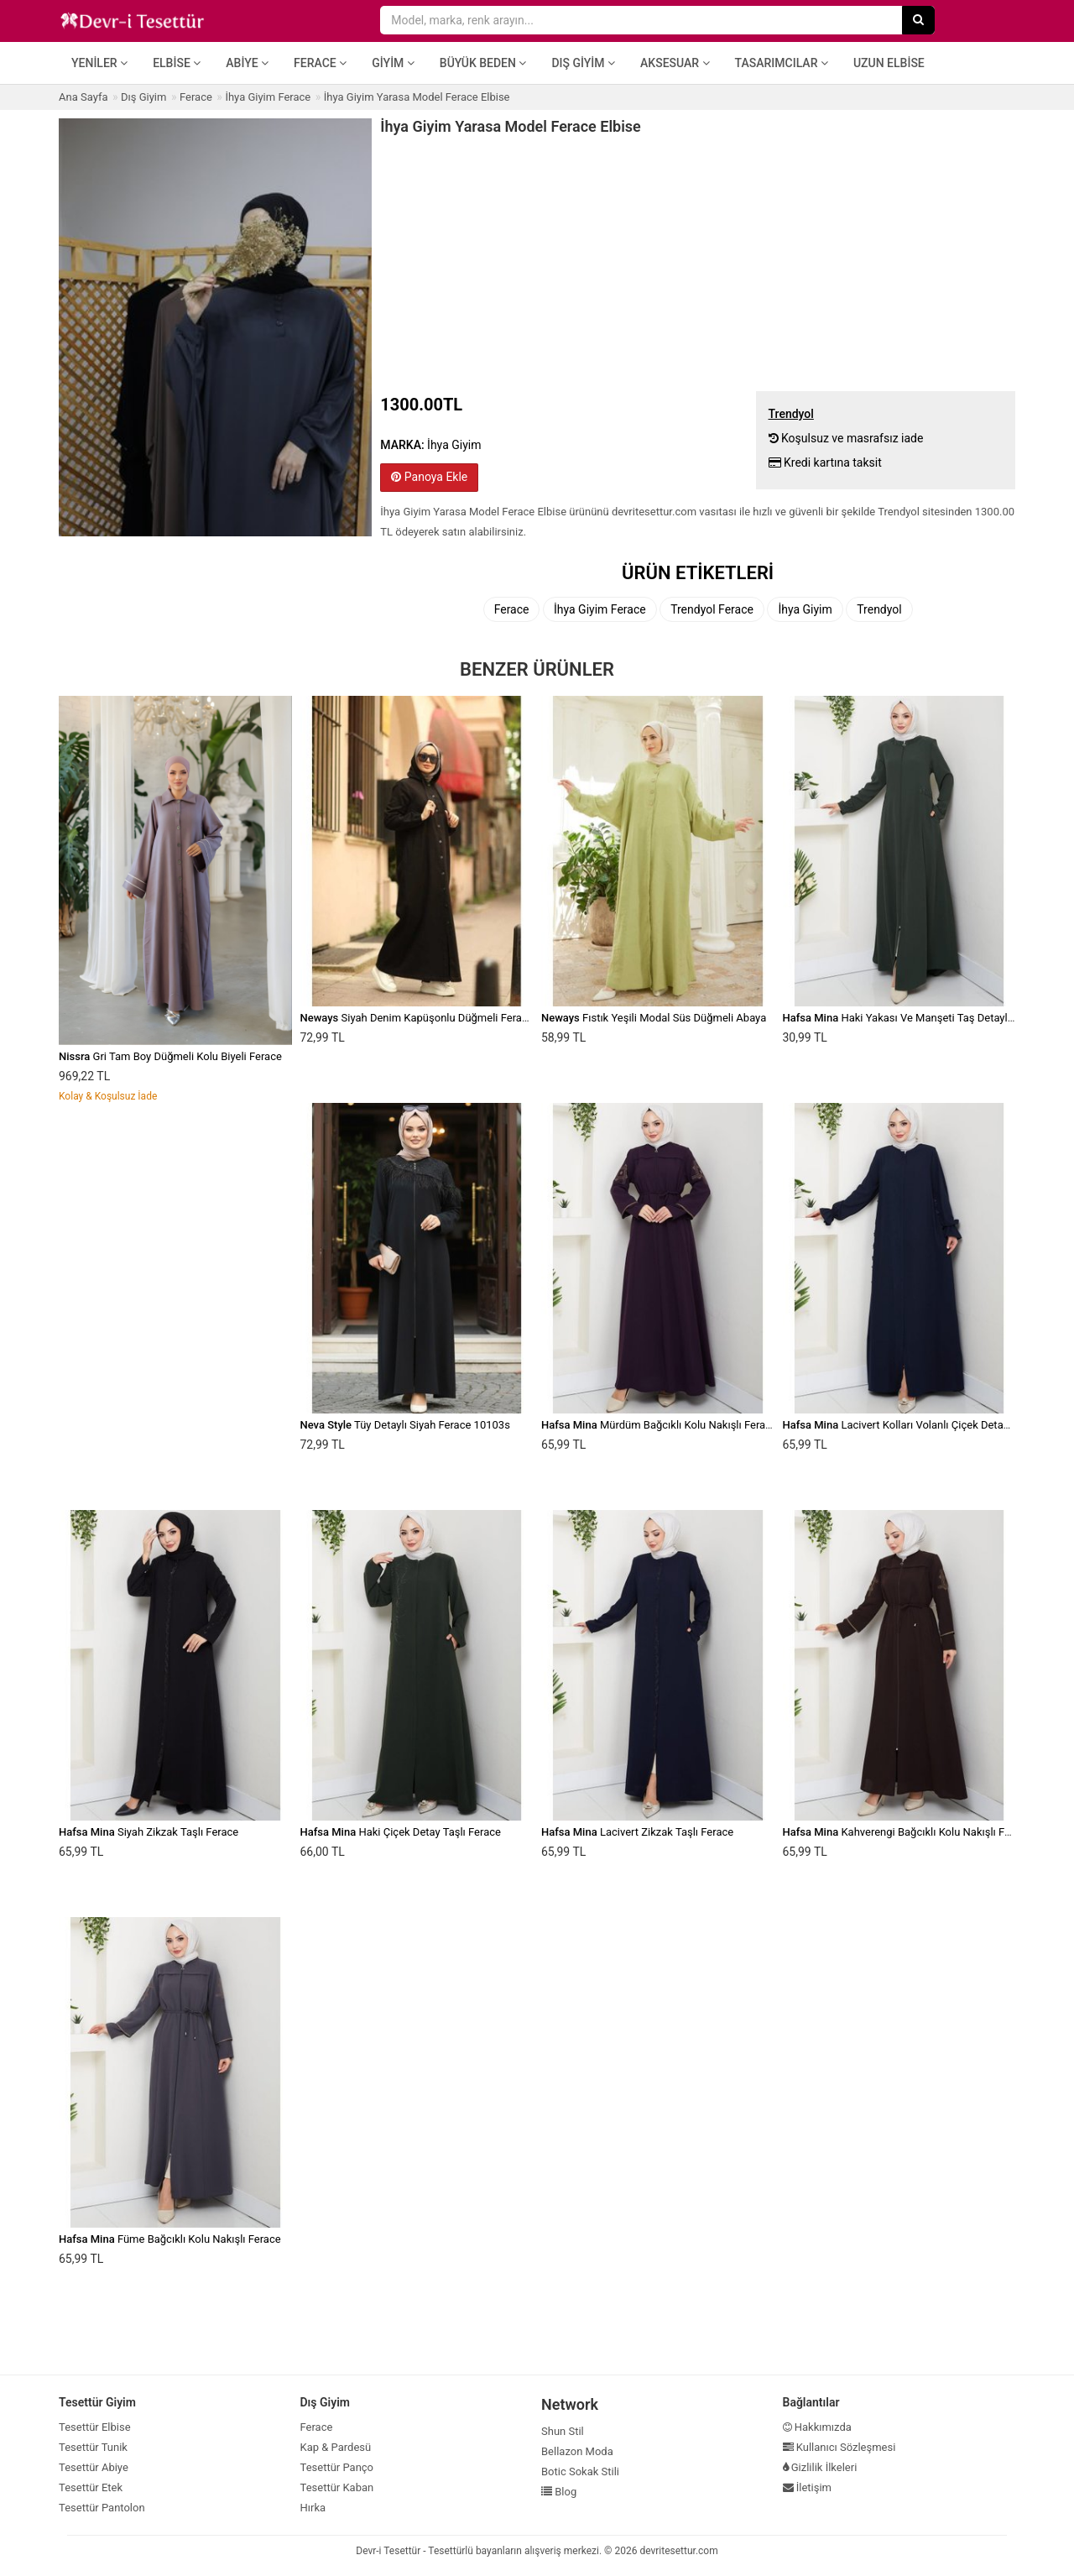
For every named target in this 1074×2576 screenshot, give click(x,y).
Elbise (177, 63)
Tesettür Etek (91, 2487)
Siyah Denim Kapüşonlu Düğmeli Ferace (417, 1017)
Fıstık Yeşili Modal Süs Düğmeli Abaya (653, 1017)
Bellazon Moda (577, 2451)
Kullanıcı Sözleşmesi (839, 2447)
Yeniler (99, 63)
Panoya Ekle (429, 476)
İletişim (807, 2487)
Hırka (313, 2507)
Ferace (320, 63)
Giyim (393, 63)
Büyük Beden (483, 63)
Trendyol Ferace (711, 609)
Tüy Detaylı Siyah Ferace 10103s (405, 1425)
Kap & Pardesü (336, 2447)
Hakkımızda (817, 2427)
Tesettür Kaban (337, 2487)
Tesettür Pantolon (102, 2507)
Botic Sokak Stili (580, 2471)
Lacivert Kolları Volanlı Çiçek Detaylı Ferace (916, 1425)
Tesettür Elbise (95, 2427)
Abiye (247, 63)
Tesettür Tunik (93, 2447)
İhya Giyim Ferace (600, 609)
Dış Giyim (583, 63)
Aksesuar (675, 63)
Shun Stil (562, 2431)
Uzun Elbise (889, 63)
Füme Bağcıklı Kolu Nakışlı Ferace (170, 2239)
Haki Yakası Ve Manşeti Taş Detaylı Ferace (914, 1017)
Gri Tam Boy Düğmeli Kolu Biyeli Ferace (170, 1056)
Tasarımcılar (781, 63)
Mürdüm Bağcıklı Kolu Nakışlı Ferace (659, 1425)
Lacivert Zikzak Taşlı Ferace (637, 1832)
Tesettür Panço (337, 2467)
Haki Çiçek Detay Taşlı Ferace (400, 1832)
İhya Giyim (805, 609)
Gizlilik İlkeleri (820, 2467)
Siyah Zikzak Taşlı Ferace (148, 1832)
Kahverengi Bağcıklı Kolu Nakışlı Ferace (907, 1832)
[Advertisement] (697, 261)
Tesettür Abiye (93, 2467)
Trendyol (879, 609)
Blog (558, 2491)
